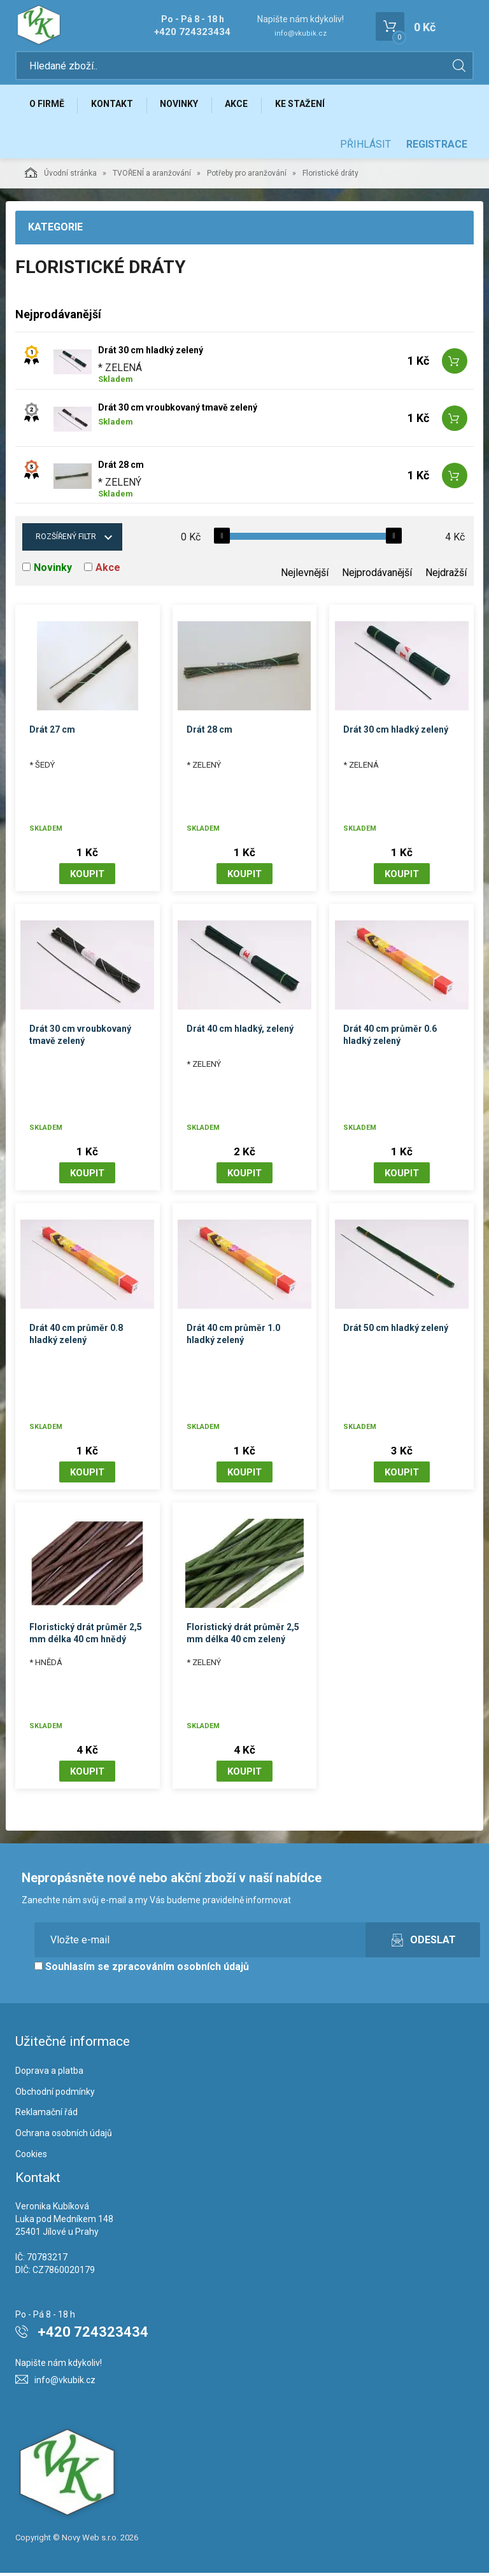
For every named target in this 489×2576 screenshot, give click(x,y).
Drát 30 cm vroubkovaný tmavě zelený (177, 410)
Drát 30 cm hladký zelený (150, 353)
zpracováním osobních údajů (180, 1970)
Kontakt (115, 106)
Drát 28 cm (121, 468)
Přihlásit (365, 147)
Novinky (183, 106)
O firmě (47, 106)
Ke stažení (307, 106)
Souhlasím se (141, 1970)
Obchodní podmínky (55, 2095)
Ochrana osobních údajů (63, 2136)
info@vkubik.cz (300, 33)
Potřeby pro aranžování (247, 176)
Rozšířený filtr (66, 539)
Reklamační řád (46, 2115)
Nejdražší (446, 576)
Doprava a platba (49, 2074)
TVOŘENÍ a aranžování (152, 176)
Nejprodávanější (377, 576)
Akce (242, 106)
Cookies (31, 2157)
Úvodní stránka (61, 175)
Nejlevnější (305, 576)
